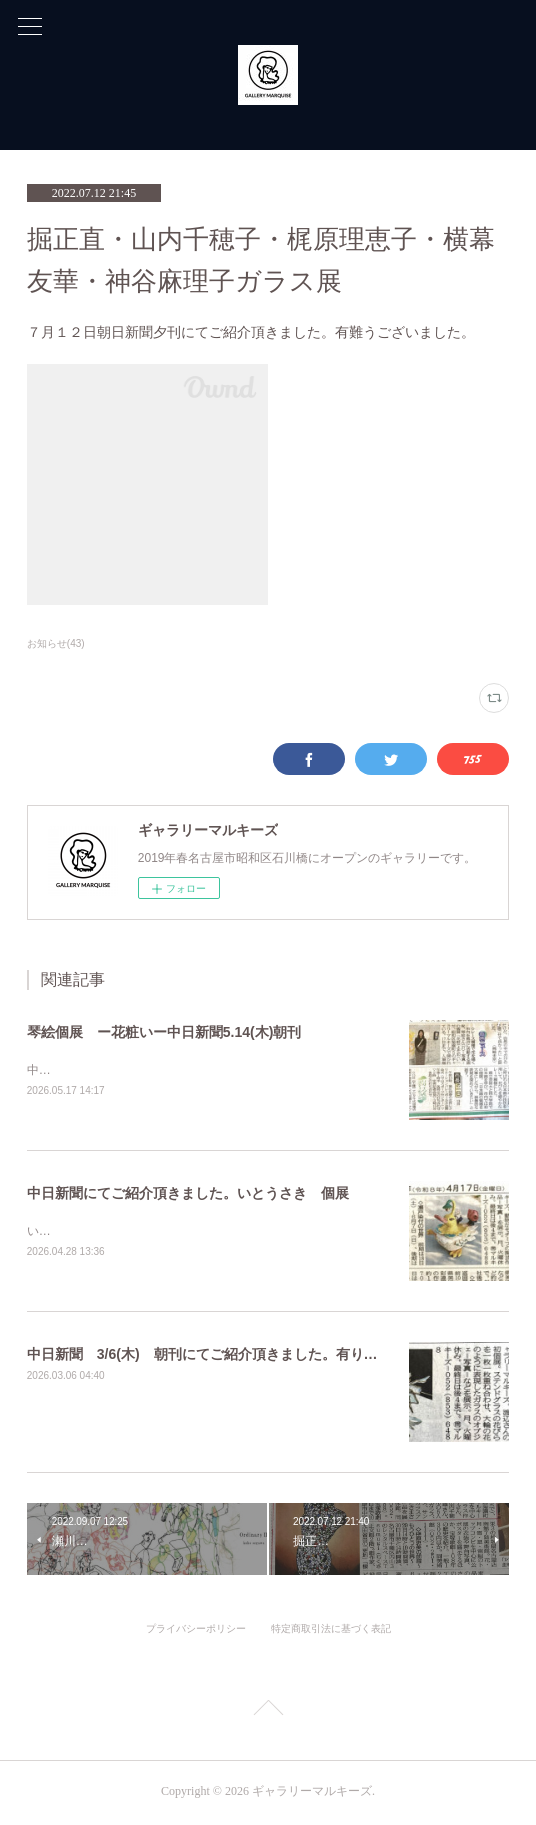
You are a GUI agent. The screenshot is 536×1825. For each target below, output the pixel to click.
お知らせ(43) (56, 643)
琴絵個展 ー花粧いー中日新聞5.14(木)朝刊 (164, 1032)
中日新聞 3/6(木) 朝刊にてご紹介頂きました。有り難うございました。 (258, 1356)
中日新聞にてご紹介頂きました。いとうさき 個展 (188, 1194)
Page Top (268, 1714)
